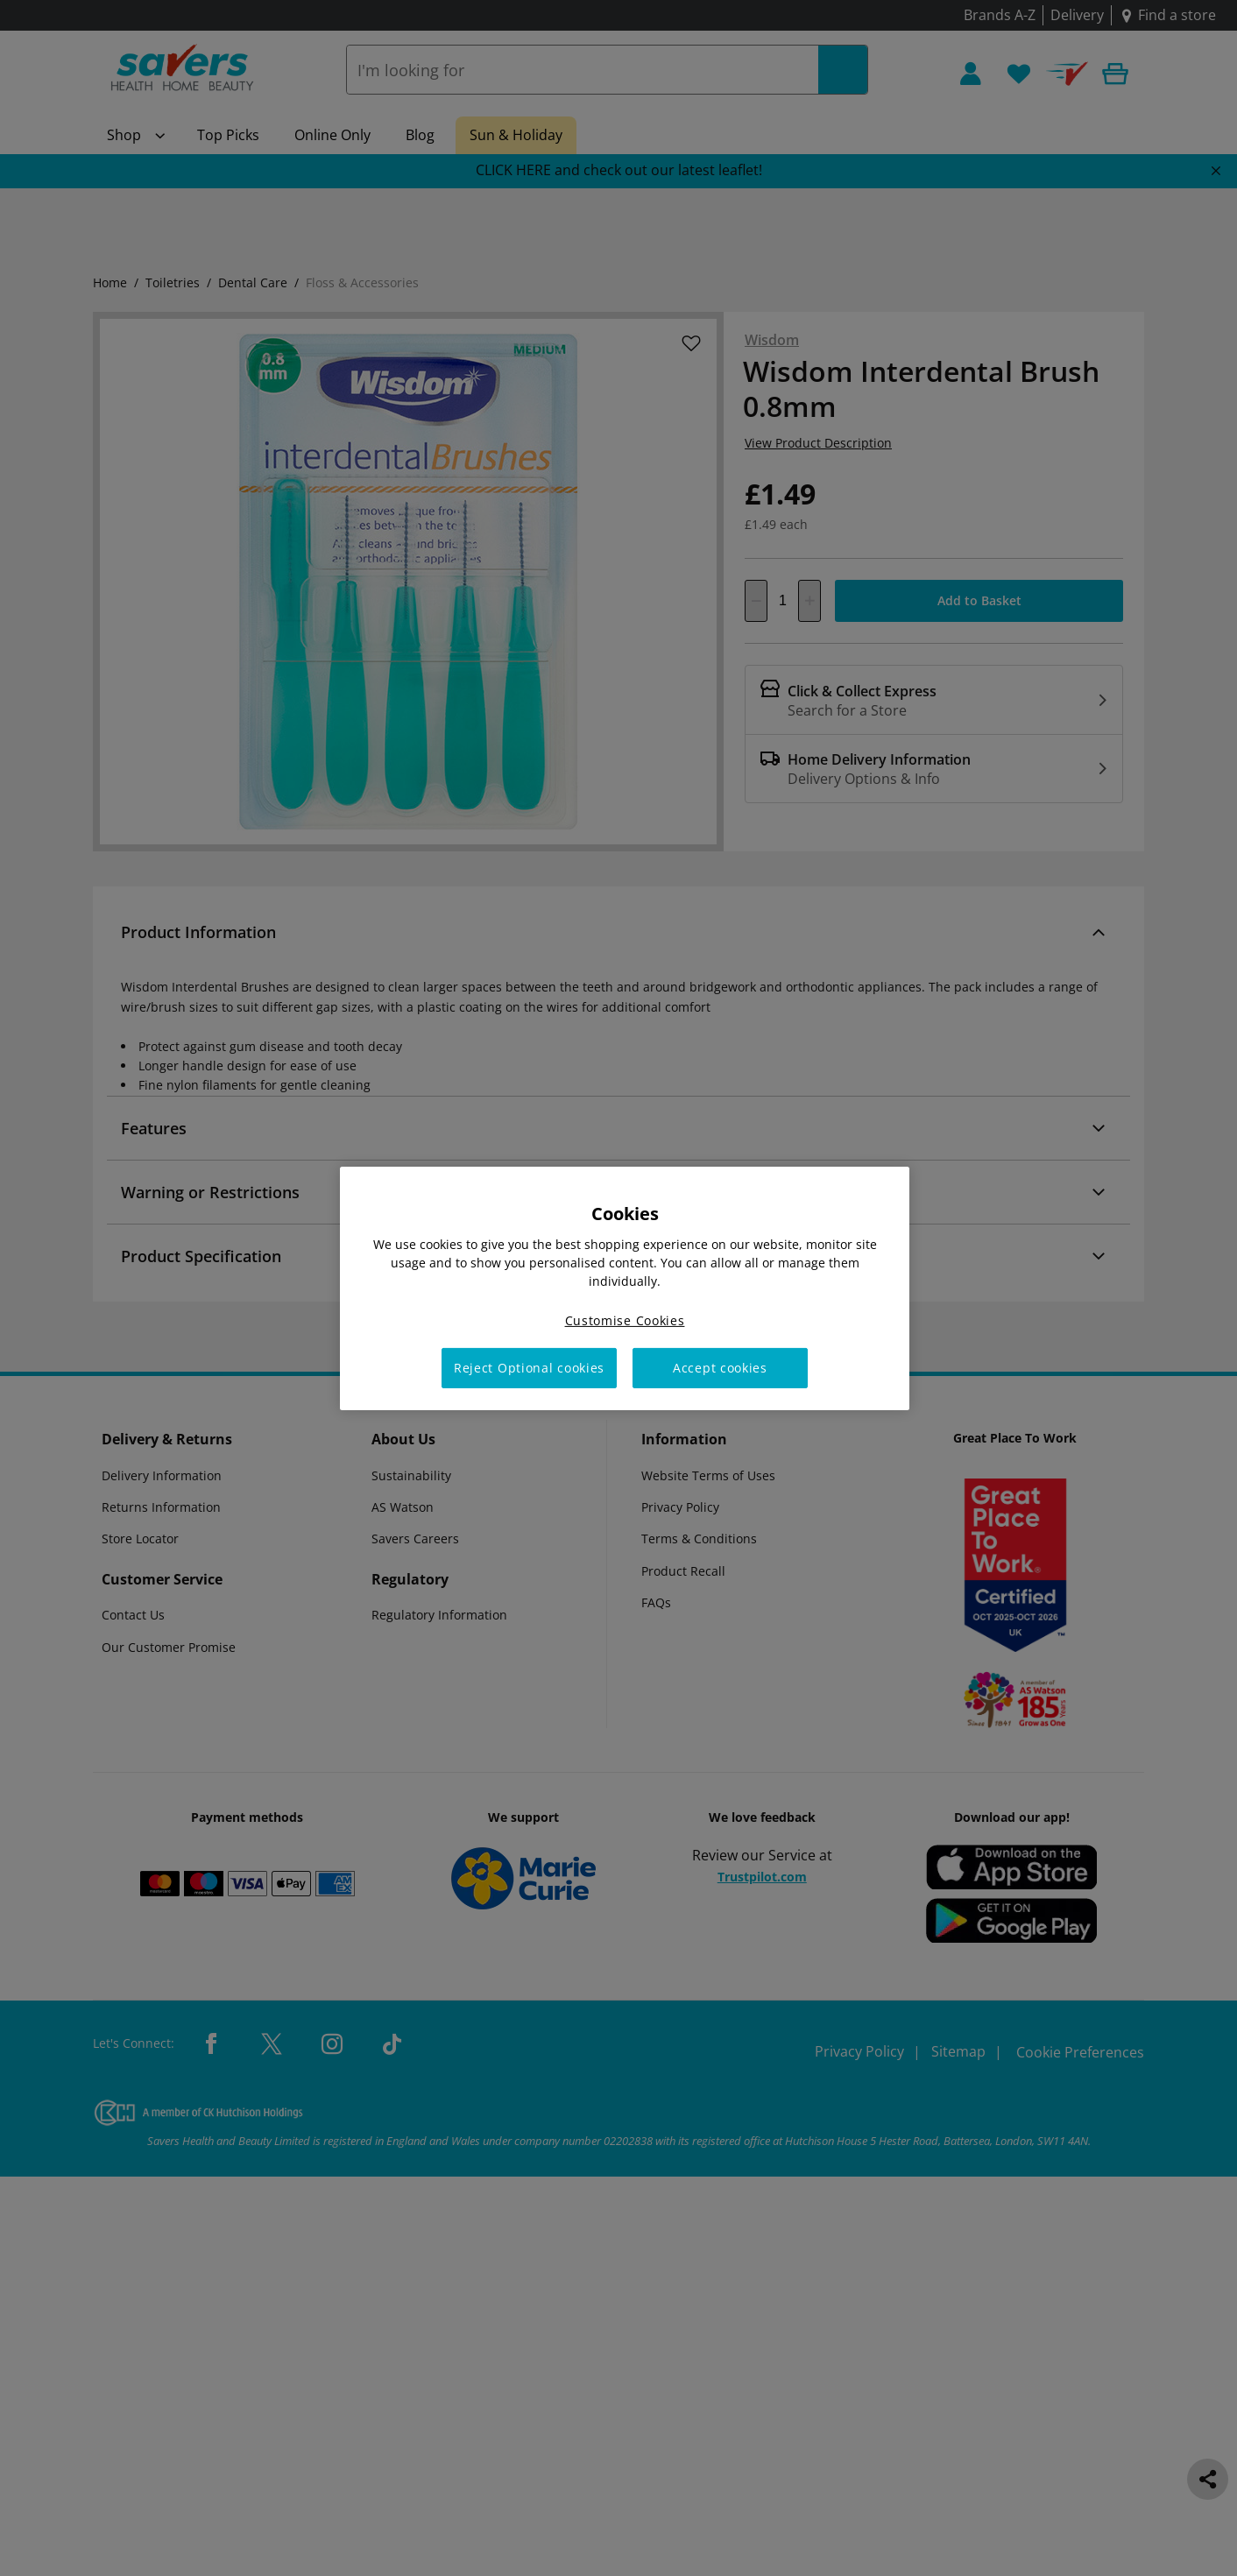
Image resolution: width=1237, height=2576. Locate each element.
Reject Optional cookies (529, 1367)
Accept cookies (720, 1367)
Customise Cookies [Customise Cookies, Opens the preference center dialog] (625, 1319)
